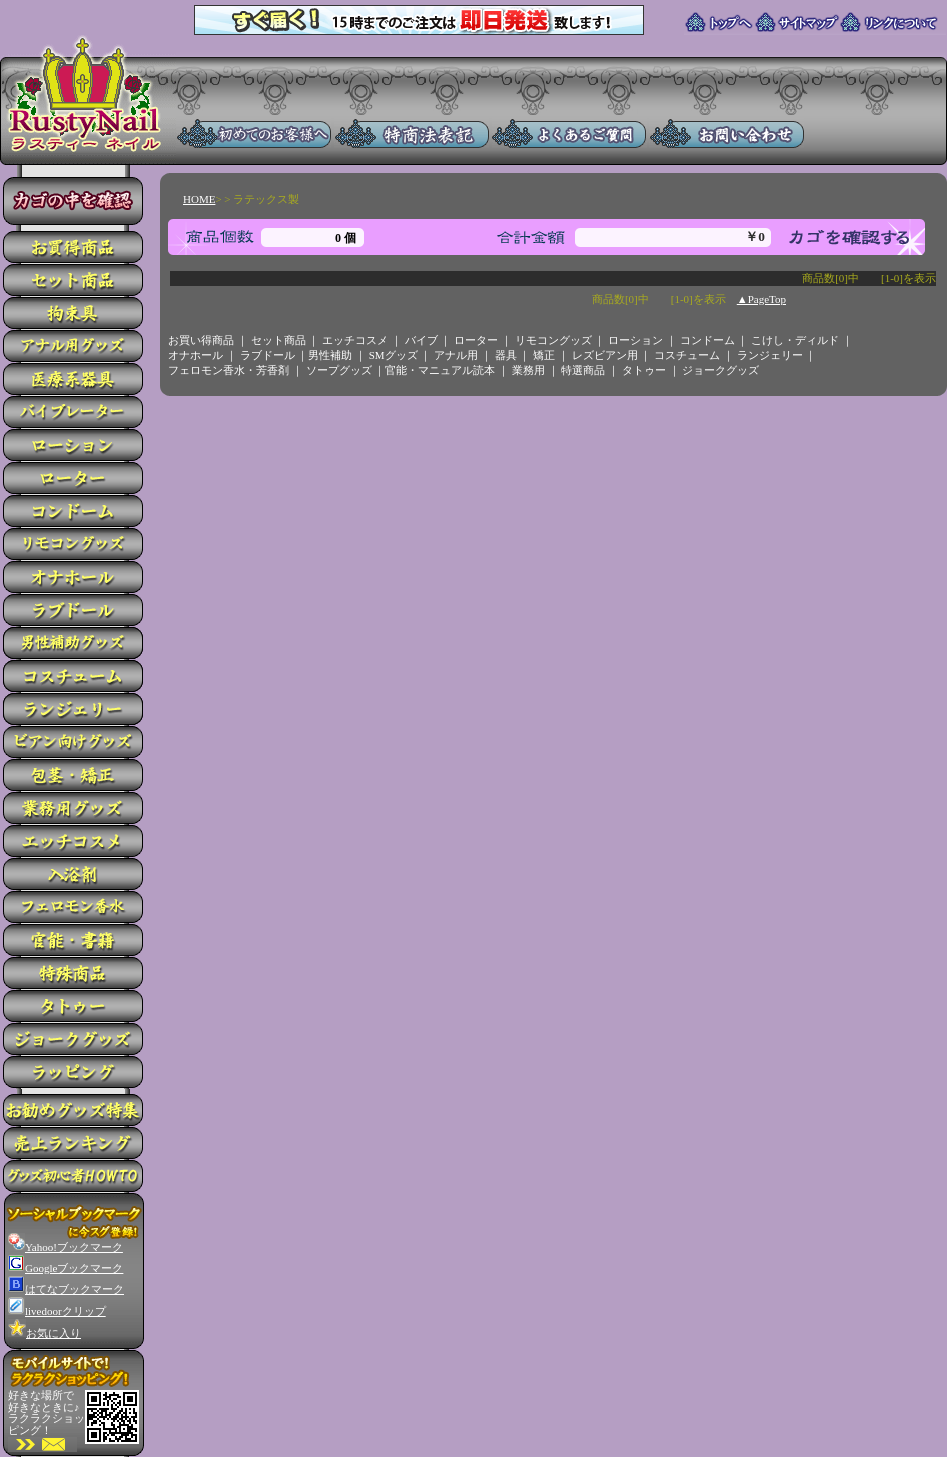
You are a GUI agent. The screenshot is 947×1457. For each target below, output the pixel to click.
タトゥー (644, 370)
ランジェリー (770, 355)
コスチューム (687, 355)
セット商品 (278, 340)
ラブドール (267, 355)
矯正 (544, 355)
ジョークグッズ (720, 370)
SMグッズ (393, 355)
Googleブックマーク (65, 1268)
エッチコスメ (355, 340)
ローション (635, 340)
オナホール (195, 355)
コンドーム (707, 340)
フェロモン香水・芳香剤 (228, 370)
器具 (506, 355)
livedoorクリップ (57, 1311)
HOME (199, 199)
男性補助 (330, 355)
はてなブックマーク (66, 1289)
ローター (476, 340)
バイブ (421, 340)
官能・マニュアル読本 (440, 370)
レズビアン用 (605, 355)
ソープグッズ (339, 370)
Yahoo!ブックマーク (65, 1247)
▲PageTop (761, 299)
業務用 (528, 370)
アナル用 (456, 355)
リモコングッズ (553, 340)
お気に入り (44, 1333)
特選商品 (583, 370)
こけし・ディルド (795, 340)
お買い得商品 (201, 340)
